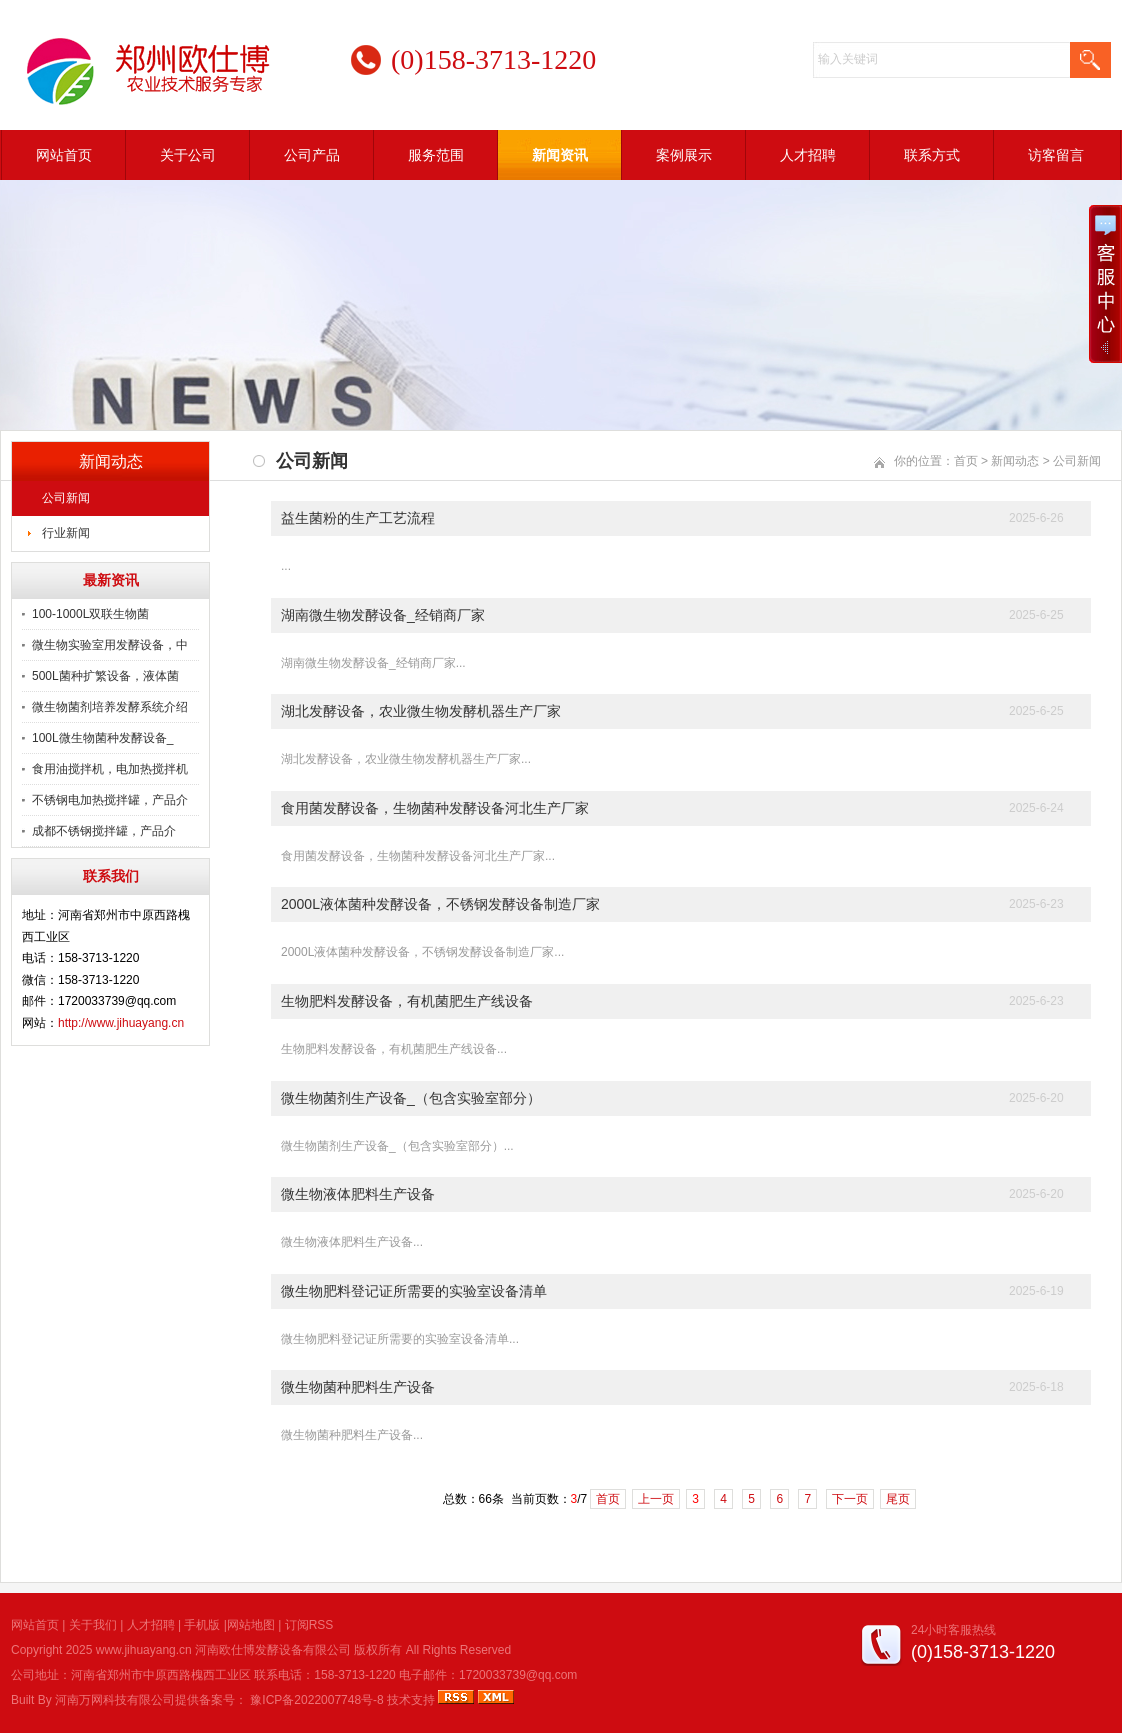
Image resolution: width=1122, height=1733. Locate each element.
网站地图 (251, 1625)
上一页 (656, 1499)
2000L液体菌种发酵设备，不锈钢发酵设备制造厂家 (440, 904)
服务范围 (436, 155)
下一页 (850, 1499)
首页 (966, 461)
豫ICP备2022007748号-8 (316, 1700)
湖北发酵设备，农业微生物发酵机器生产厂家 (421, 711)
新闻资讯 (560, 155)
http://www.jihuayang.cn (121, 1023)
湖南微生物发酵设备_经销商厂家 (383, 615)
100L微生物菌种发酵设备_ (102, 738)
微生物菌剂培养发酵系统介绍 (110, 707)
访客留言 (1056, 155)
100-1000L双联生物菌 (90, 614)
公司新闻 (66, 498)
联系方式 (932, 155)
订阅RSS (309, 1625)
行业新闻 (66, 533)
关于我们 (93, 1625)
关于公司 (188, 155)
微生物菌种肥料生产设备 (358, 1387)
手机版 (202, 1625)
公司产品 (312, 155)
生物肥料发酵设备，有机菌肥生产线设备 (407, 1001)
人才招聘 (808, 155)
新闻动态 (1015, 461)
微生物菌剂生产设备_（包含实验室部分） (411, 1098)
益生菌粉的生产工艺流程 (358, 518)
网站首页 (64, 155)
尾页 (898, 1499)
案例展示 (684, 155)
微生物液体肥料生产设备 (358, 1194)
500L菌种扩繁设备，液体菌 (105, 676)
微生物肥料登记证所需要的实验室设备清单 (414, 1291)
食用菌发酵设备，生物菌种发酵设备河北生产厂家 (435, 808)
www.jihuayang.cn (144, 1650)
